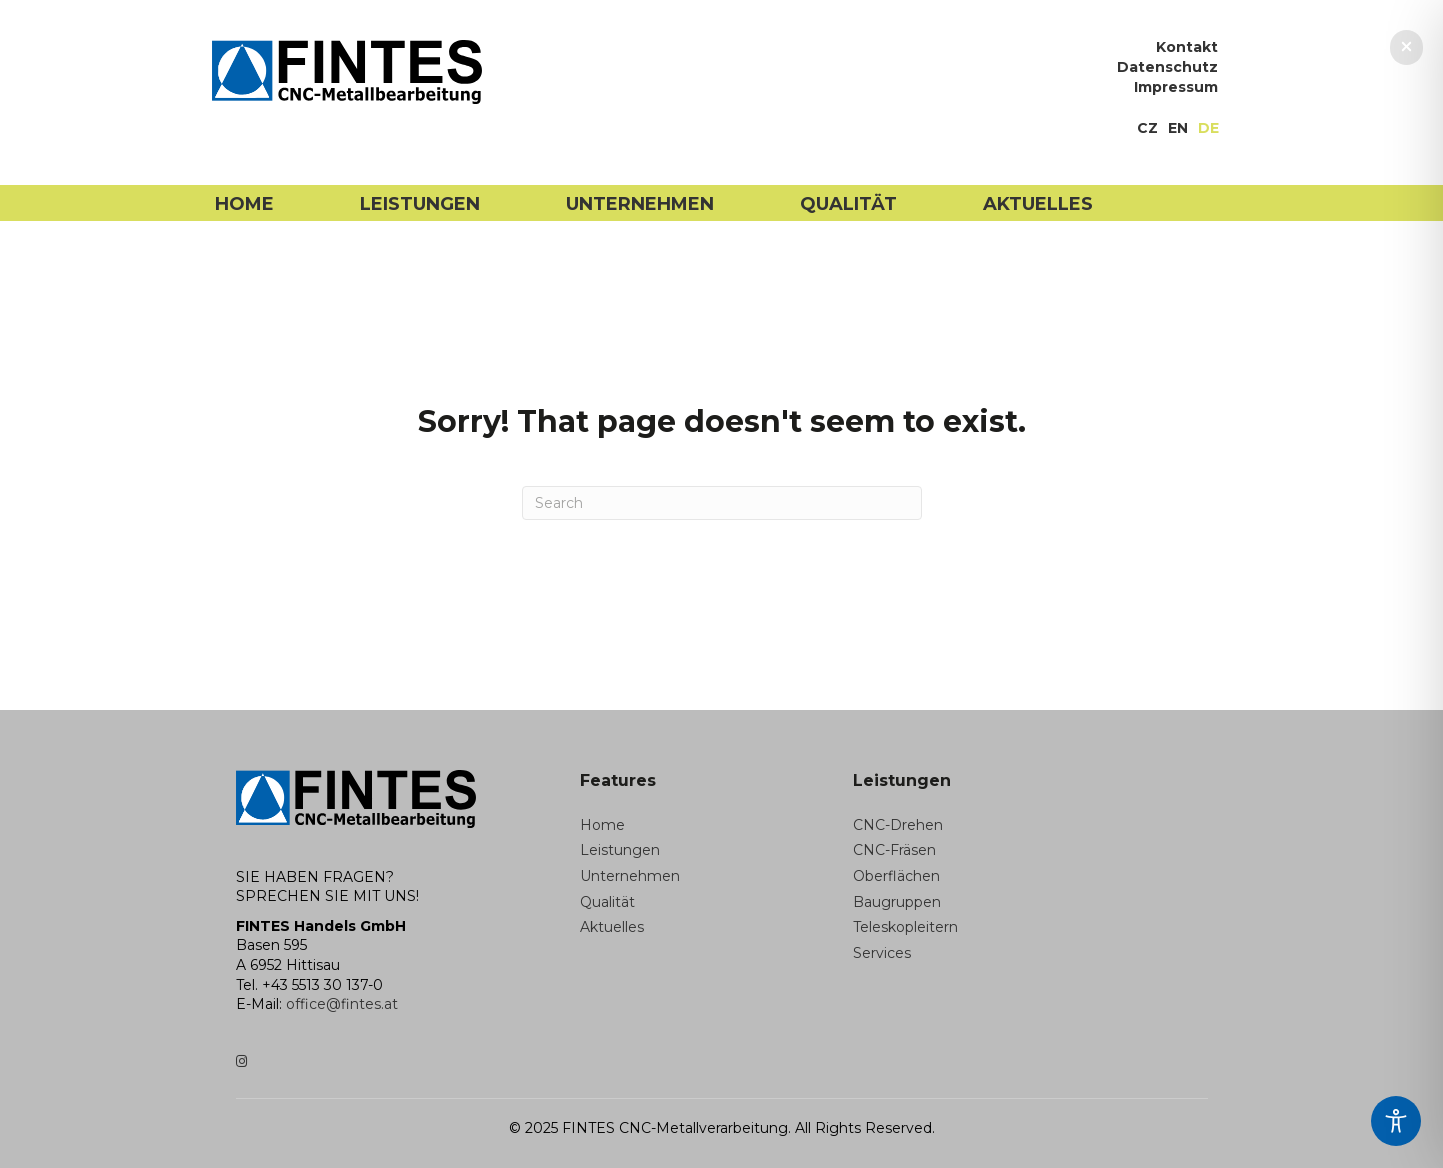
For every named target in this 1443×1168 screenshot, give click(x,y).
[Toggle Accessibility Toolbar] (1396, 1121)
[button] (1406, 47)
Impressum (1176, 88)
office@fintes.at (342, 1004)
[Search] (722, 503)
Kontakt (1187, 48)
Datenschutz (1167, 68)
